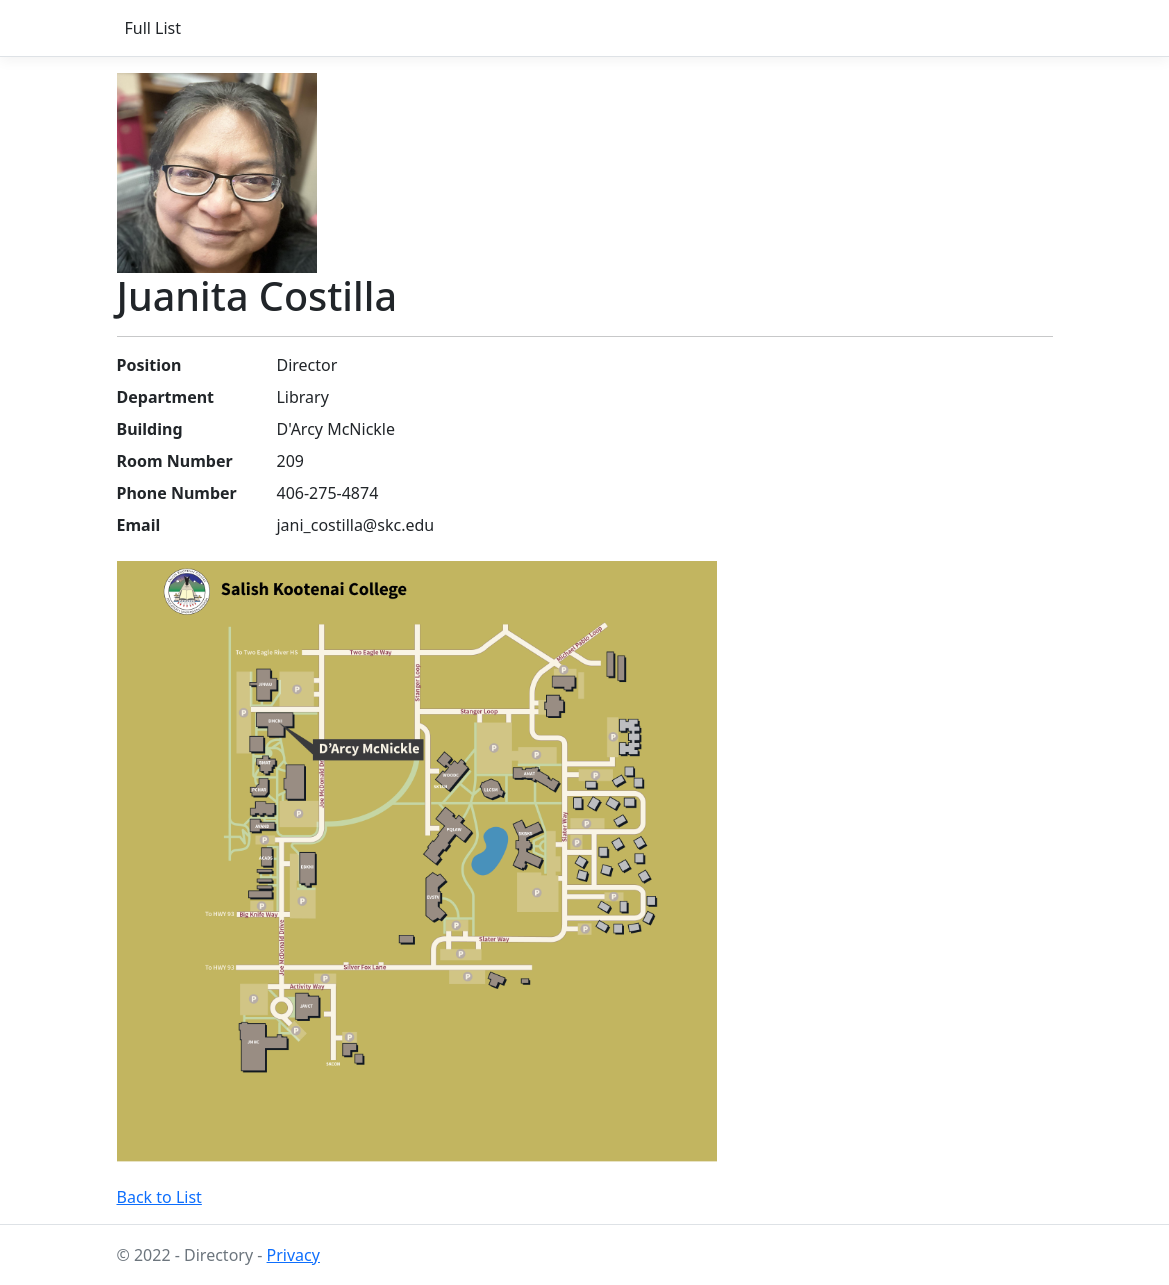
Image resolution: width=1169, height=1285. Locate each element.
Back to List (159, 1197)
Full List (153, 28)
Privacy (293, 1255)
